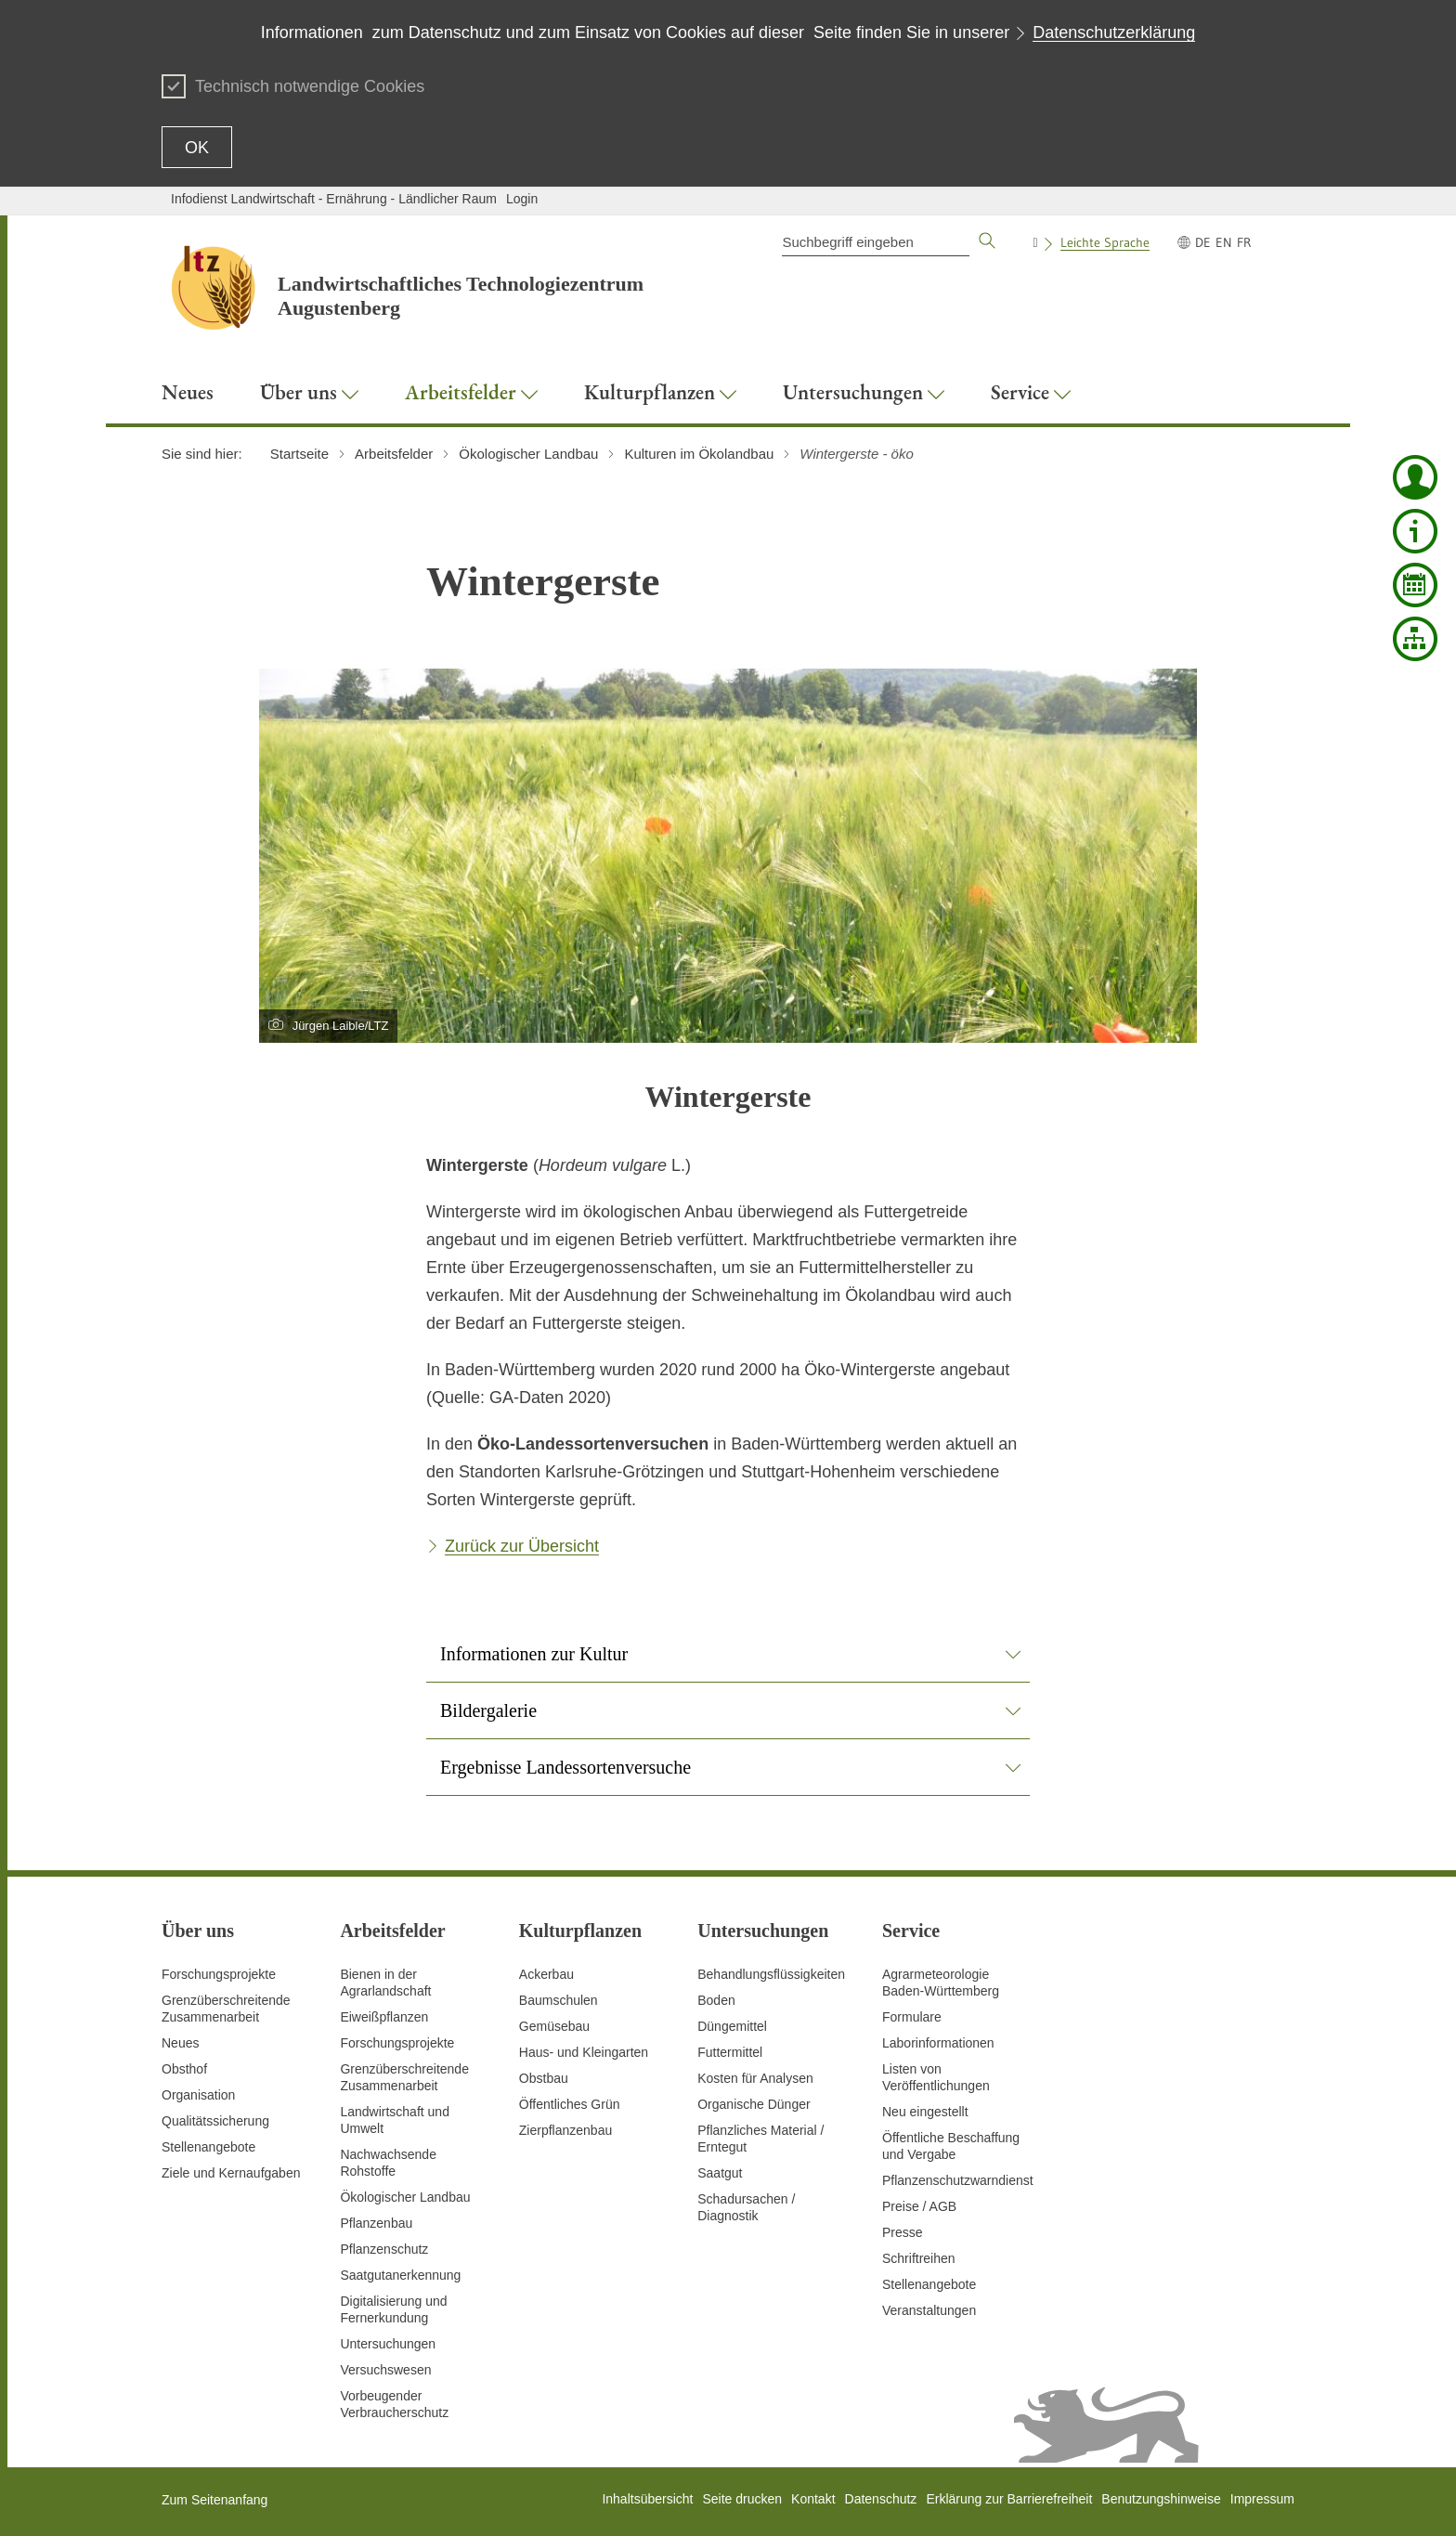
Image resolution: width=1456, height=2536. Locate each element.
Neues (180, 2042)
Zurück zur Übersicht (522, 1546)
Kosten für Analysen (755, 2078)
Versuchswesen (385, 2369)
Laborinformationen (938, 2042)
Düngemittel (732, 2026)
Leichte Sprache (1105, 242)
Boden (715, 2000)
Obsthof (184, 2068)
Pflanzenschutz (384, 2249)
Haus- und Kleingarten (583, 2052)
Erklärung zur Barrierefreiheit (1009, 2498)
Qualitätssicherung (215, 2120)
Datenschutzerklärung (1114, 32)
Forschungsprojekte (219, 1974)
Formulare (912, 2016)
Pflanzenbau (376, 2223)
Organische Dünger (753, 2104)
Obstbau (543, 2078)
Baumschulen (558, 2000)
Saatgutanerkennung (400, 2275)
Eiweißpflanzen (384, 2016)
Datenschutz (881, 2498)
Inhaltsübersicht (647, 2498)
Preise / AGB (919, 2206)
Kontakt (813, 2498)
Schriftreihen (919, 2258)
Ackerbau (546, 1974)
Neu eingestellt (925, 2111)
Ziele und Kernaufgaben (231, 2172)
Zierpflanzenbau (565, 2130)
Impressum (1262, 2498)
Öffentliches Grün (569, 2104)
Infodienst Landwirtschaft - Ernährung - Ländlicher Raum (334, 198)
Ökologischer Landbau (405, 2197)
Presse (902, 2232)
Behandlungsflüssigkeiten (771, 1974)
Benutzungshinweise (1160, 2498)
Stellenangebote (208, 2146)
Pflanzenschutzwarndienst (958, 2180)
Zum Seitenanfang (214, 2499)
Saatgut (719, 2172)
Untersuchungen (388, 2343)
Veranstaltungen (929, 2310)
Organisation (198, 2094)
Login (522, 198)
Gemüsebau (554, 2026)
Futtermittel (729, 2052)
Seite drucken (742, 2498)
